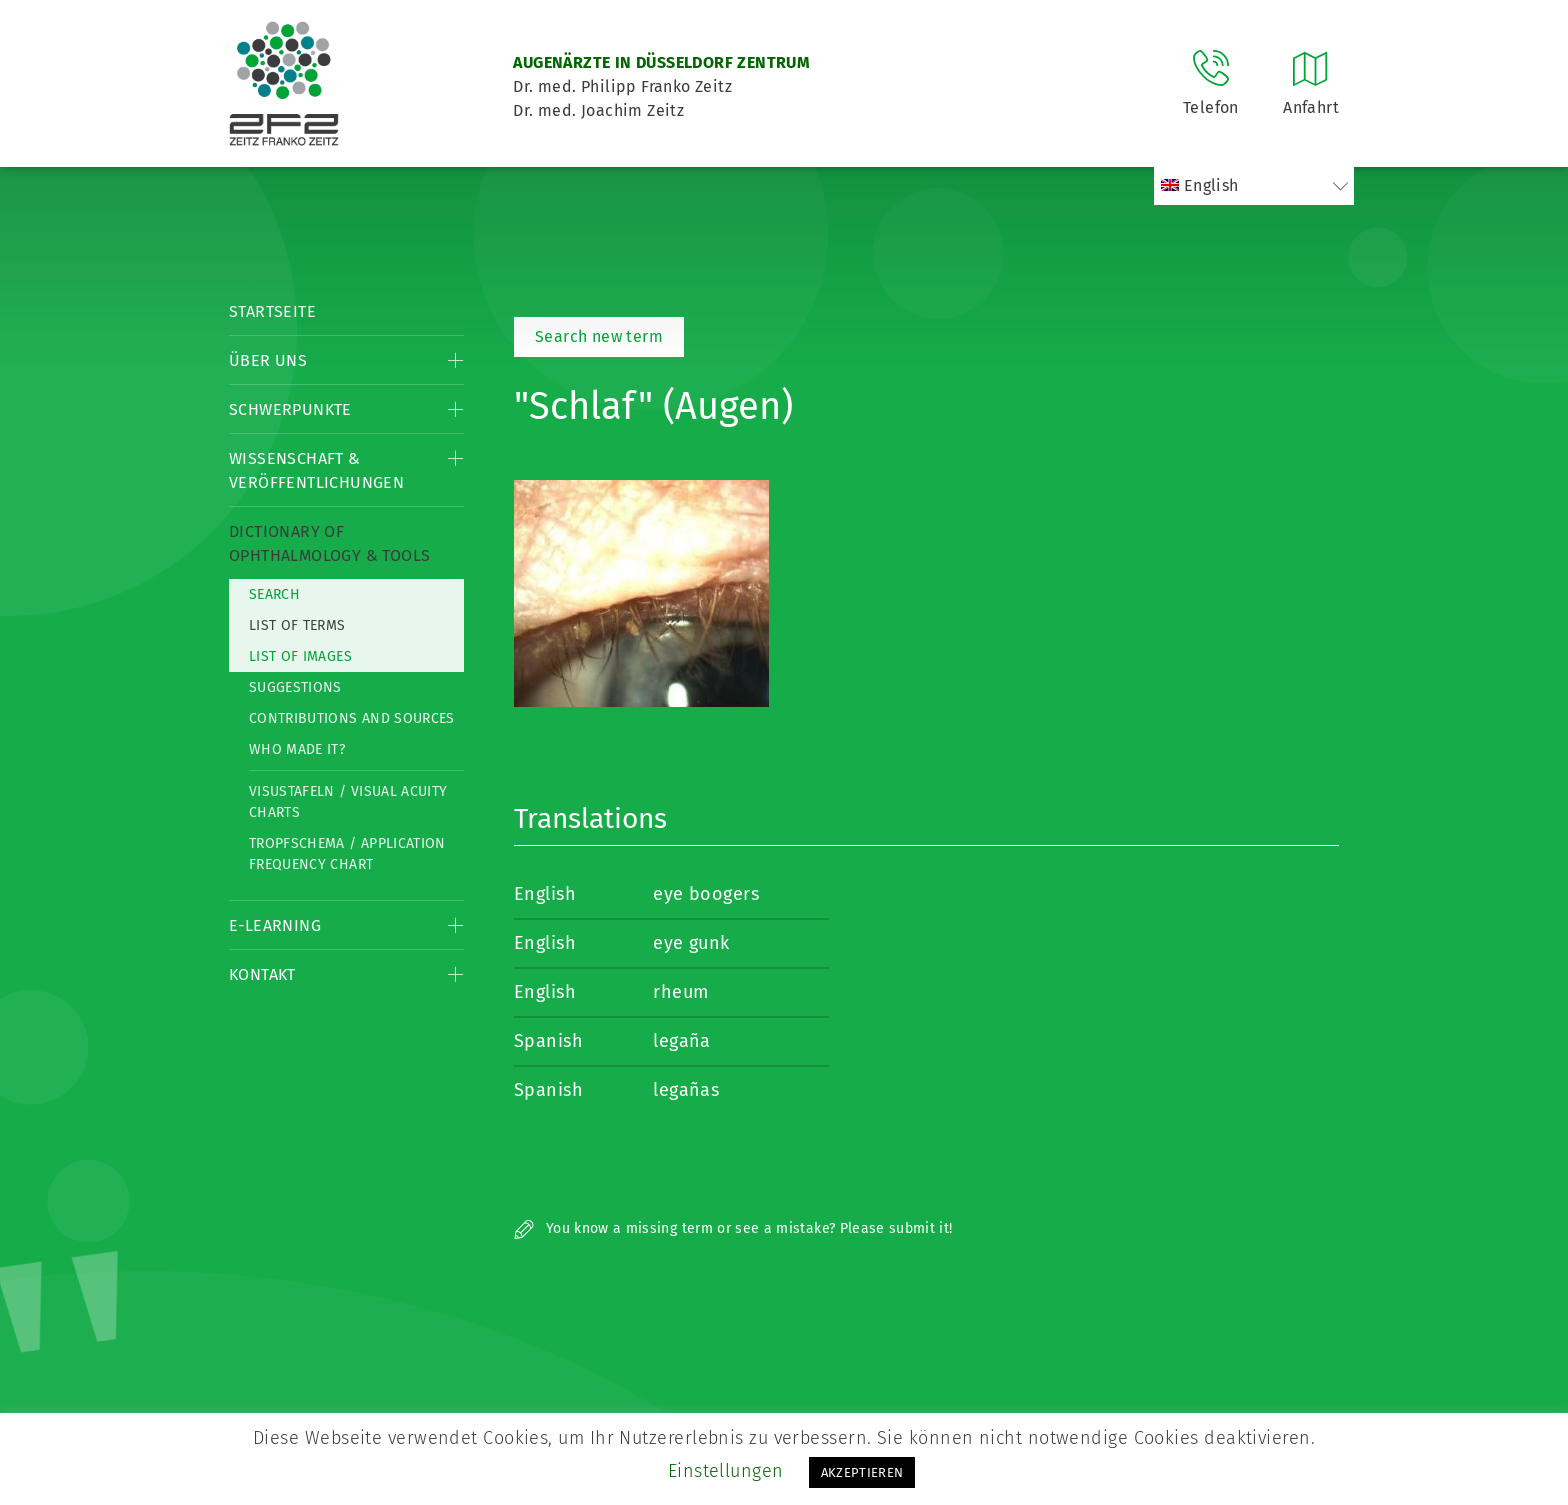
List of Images (300, 656)
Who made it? (297, 749)
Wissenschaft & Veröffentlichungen (316, 470)
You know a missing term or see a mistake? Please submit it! (733, 1228)
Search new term (599, 336)
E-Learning (275, 925)
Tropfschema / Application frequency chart (347, 854)
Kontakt (262, 974)
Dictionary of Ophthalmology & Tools (329, 543)
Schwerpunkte (290, 409)
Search (274, 594)
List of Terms (297, 625)
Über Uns (268, 360)
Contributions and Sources (352, 718)
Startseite (272, 311)
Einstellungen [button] (726, 1471)
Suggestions (295, 687)
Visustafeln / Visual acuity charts (348, 802)
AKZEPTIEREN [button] (862, 1472)
